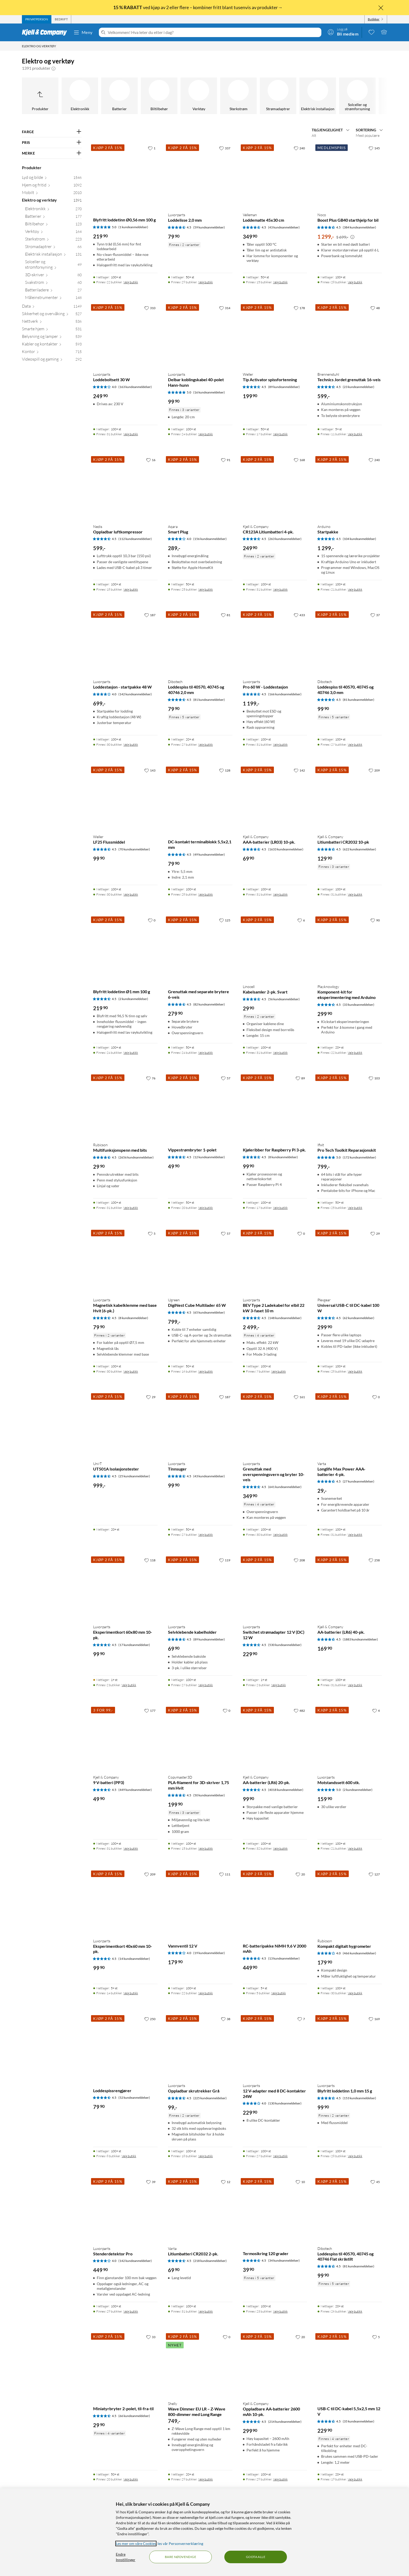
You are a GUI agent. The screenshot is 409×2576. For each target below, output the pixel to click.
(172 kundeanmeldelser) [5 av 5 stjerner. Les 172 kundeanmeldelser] (359, 1157)
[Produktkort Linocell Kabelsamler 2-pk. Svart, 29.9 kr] (275, 947)
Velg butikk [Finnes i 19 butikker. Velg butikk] (355, 2479)
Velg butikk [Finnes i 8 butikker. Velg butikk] (129, 2156)
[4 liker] (376, 1710)
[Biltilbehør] (159, 96)
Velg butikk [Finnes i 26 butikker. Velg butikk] (355, 2311)
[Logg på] (343, 32)
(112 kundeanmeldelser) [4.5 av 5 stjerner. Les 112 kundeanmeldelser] (135, 539)
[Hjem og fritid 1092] (52, 186)
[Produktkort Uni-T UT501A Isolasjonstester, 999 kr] (125, 1424)
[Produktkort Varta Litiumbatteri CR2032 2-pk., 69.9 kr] (200, 2209)
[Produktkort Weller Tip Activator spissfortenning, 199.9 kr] (275, 335)
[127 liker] (374, 1874)
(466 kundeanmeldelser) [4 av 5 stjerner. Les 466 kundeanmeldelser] (359, 1953)
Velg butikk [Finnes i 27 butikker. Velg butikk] (205, 744)
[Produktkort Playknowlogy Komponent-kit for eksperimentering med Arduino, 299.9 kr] (349, 947)
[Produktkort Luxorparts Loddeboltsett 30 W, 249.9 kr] (125, 335)
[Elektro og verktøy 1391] (52, 201)
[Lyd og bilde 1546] (52, 178)
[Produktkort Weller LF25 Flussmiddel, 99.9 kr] (125, 797)
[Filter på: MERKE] (52, 153)
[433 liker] (299, 615)
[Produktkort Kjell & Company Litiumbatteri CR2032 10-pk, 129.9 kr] (349, 797)
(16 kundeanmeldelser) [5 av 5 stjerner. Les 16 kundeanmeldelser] (209, 392)
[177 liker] (149, 1710)
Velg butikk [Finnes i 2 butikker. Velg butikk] (129, 1685)
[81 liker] (225, 615)
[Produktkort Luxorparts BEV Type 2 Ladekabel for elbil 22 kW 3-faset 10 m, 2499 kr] (275, 1261)
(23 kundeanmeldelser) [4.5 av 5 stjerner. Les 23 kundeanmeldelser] (358, 387)
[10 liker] (300, 2182)
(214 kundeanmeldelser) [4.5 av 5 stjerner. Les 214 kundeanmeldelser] (285, 2422)
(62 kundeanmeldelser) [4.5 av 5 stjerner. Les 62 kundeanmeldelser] (358, 1318)
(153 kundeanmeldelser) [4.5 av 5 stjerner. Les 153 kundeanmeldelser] (359, 2098)
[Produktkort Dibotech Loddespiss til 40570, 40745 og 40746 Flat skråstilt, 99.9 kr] (349, 2209)
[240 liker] (299, 148)
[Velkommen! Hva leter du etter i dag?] (213, 32)
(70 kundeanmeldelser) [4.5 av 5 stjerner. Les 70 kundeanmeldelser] (134, 849)
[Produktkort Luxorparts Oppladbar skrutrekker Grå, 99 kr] (200, 2046)
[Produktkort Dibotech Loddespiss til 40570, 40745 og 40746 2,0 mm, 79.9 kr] (200, 642)
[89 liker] (300, 1078)
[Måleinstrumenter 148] (53, 298)
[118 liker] (149, 1560)
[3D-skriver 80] (53, 276)
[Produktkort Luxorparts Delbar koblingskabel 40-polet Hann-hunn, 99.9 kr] (200, 335)
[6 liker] (301, 920)
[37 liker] (375, 615)
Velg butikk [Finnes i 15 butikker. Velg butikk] (280, 282)
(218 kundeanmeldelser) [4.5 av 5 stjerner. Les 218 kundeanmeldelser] (210, 2261)
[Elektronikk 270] (53, 210)
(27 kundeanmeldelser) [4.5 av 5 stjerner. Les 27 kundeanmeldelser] (358, 1481)
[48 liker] (375, 308)
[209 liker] (374, 770)
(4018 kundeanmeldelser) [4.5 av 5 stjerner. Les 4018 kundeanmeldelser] (285, 1790)
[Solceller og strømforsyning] (357, 96)
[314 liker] (224, 308)
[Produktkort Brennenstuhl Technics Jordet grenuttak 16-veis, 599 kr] (349, 335)
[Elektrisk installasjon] (318, 96)
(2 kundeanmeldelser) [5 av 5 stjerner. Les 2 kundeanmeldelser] (357, 1790)
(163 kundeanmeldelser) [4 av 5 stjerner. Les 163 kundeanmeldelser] (135, 387)
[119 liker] (224, 1560)
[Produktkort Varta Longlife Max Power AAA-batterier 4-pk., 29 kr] (349, 1424)
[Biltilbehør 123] (53, 225)
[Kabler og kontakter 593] (52, 345)
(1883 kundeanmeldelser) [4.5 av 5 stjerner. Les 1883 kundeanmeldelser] (360, 1639)
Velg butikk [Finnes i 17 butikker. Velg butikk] (280, 434)
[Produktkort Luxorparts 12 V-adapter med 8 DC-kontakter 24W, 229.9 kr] (275, 2046)
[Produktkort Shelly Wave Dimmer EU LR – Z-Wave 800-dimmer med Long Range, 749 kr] (200, 2364)
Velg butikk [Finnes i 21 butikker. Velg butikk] (355, 589)
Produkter (31, 167)
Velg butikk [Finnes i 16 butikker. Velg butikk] (205, 1371)
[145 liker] (374, 148)
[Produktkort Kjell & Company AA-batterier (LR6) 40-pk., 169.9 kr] (349, 1587)
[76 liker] (150, 1078)
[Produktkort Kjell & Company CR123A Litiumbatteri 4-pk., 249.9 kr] (275, 487)
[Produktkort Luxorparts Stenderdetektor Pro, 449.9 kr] (125, 2209)
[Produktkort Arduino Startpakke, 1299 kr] (349, 487)
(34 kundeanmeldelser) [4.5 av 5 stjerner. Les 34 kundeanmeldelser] (284, 2260)
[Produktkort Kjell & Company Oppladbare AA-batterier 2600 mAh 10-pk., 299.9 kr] (275, 2364)
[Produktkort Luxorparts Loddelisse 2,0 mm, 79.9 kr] (200, 175)
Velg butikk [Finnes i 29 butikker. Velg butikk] (205, 282)
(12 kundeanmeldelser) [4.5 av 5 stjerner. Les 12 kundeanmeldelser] (209, 1157)
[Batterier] (119, 96)
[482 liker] (299, 1710)
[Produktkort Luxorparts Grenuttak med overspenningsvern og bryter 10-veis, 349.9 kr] (275, 1424)
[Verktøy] (199, 96)
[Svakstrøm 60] (53, 283)
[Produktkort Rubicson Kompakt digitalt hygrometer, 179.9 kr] (349, 1901)
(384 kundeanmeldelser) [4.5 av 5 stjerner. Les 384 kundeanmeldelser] (359, 227)
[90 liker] (375, 920)
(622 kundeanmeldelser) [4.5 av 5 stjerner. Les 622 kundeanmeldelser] (359, 849)
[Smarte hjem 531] (52, 330)
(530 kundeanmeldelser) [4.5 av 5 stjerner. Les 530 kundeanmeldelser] (285, 1645)
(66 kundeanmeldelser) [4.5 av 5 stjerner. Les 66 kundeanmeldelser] (134, 2416)
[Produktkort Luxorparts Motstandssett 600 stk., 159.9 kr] (349, 1738)
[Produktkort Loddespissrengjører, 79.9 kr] (125, 2046)
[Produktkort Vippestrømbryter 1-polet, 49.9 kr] (200, 1105)
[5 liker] (151, 1233)
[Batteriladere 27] (53, 291)
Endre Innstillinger (125, 2557)
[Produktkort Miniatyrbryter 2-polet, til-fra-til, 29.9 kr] (125, 2364)
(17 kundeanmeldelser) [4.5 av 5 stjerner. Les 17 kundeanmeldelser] (134, 1645)
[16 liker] (150, 460)
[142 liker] (299, 770)
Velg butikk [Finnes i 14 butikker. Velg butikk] (130, 1993)
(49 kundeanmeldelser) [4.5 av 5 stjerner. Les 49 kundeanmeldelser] (209, 854)
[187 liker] (149, 615)
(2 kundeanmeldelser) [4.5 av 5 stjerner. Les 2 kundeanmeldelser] (133, 999)
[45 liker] (375, 2182)
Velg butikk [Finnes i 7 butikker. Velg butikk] (278, 1371)
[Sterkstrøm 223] (53, 240)
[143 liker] (149, 770)
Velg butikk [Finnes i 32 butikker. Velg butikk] (280, 1848)
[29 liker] (375, 1233)
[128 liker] (224, 770)
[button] (53, 68)
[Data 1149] (52, 307)
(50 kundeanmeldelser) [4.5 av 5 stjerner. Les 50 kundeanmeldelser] (209, 1795)
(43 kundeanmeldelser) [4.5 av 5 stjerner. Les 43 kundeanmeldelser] (284, 227)
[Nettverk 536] (52, 322)
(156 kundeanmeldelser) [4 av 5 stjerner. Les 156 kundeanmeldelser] (210, 539)
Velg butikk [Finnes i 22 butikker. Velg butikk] (130, 282)
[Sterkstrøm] (238, 96)
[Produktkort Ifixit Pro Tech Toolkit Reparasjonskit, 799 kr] (349, 1105)
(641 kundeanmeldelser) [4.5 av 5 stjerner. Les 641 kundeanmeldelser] (285, 1487)
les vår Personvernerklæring (180, 2543)
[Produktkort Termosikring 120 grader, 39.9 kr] (275, 2209)
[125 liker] (224, 920)
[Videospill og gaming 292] (52, 360)
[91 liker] (225, 460)
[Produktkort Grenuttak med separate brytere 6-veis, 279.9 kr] (200, 947)
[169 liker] (374, 2019)
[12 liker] (225, 2182)
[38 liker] (225, 2019)
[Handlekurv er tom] (384, 32)
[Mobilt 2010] (52, 193)
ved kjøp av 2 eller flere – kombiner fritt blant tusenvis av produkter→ (198, 7)
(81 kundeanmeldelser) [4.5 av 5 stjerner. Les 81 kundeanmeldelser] (209, 700)
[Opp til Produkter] (40, 96)
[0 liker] (151, 920)
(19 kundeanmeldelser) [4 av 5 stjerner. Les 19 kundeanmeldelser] (209, 1953)
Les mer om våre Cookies (136, 2543)
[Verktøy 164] (53, 232)
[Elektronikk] (80, 96)
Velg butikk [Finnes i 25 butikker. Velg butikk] (205, 589)
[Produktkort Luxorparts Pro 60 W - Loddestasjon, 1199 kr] (275, 642)
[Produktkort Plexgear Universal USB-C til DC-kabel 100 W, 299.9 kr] (349, 1261)
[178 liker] (299, 308)
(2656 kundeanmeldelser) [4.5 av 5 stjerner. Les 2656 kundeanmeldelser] (136, 1157)
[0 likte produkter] (371, 32)
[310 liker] (149, 308)
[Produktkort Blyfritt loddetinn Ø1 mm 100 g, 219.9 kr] (125, 947)
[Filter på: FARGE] (52, 132)
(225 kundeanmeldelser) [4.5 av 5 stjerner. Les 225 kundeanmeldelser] (210, 2098)
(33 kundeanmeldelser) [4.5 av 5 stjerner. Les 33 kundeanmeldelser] (358, 1005)
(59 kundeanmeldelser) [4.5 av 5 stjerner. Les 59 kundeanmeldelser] (209, 227)
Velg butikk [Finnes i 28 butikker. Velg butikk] (355, 282)
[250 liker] (149, 2019)
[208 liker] (299, 1560)
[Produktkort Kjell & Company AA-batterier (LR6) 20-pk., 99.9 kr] (275, 1738)
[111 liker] (224, 1874)
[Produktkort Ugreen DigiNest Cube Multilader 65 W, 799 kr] (200, 1261)
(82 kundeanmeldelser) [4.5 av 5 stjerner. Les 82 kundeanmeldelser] (209, 1004)
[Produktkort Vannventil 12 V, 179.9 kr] (200, 1901)
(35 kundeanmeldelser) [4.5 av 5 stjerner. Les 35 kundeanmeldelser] (358, 2421)
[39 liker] (150, 2182)
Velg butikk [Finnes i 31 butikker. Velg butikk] (130, 434)
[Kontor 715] (52, 352)
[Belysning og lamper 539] (52, 337)
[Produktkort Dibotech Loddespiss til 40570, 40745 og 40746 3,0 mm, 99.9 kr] (349, 642)
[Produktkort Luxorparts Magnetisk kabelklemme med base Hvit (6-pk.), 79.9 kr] (125, 1261)
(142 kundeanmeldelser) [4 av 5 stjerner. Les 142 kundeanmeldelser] (135, 694)
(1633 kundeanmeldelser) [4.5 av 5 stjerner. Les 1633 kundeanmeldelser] (285, 849)
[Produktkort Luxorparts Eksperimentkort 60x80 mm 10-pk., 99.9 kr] (125, 1587)
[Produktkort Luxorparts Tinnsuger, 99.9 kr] (200, 1424)
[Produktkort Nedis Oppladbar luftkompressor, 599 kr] (125, 487)
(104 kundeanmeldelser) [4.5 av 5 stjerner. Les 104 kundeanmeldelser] (359, 539)
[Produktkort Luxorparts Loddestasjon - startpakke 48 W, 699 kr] (125, 642)
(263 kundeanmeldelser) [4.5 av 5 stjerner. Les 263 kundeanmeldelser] (285, 539)
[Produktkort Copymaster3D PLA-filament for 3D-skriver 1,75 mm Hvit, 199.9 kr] (200, 1738)
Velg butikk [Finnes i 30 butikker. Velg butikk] (130, 744)
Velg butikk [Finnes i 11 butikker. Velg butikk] (355, 434)
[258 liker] (374, 1560)
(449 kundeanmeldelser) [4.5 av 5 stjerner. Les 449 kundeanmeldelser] (135, 1790)
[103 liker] (374, 1078)
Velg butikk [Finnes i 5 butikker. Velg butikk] (278, 1993)
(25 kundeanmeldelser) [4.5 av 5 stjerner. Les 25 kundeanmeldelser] (134, 1476)
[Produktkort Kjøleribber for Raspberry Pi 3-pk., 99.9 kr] (275, 1105)
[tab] (36, 19)
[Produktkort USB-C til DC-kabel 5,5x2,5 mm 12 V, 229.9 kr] (349, 2364)
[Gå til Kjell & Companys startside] (46, 32)
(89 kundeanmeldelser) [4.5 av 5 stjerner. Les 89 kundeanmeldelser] (284, 387)
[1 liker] (151, 148)
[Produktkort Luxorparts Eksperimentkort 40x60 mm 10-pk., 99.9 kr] (125, 1901)
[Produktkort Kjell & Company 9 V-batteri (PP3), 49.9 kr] (125, 1738)
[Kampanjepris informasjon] (352, 237)
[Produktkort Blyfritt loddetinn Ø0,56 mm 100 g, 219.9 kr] (125, 175)
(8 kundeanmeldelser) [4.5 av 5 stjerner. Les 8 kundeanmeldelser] (283, 1157)
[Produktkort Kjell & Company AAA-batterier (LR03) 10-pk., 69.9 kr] (275, 797)
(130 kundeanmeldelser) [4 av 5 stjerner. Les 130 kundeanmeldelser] (285, 2103)
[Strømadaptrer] (278, 96)
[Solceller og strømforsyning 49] (53, 265)
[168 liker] (299, 460)
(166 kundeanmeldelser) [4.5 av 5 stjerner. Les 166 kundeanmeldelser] (285, 694)
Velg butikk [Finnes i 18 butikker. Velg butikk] (130, 589)
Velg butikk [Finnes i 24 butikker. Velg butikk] (205, 434)
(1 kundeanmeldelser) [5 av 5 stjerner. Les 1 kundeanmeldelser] (133, 227)
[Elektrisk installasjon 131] (53, 255)
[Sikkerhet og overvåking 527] (52, 315)
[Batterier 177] (53, 217)
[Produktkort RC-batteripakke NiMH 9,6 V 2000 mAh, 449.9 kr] (275, 1901)
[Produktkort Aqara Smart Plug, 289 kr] (200, 487)
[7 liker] (301, 2019)
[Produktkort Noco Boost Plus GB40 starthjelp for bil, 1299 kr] (349, 175)
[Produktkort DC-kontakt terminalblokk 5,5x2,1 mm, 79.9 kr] (200, 797)
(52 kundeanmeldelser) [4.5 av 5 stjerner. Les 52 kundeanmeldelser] (134, 2097)
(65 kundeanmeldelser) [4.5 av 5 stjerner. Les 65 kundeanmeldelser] (209, 1312)
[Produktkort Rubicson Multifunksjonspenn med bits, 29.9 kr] (125, 1105)
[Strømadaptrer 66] (53, 247)
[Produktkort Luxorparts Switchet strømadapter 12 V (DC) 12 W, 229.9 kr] (275, 1587)
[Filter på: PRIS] (52, 142)
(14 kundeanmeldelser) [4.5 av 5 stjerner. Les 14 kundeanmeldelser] (134, 1959)
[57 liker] (225, 1078)
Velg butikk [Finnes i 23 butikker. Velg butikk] (280, 2311)
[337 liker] (224, 148)
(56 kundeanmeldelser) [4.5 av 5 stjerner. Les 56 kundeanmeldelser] (284, 999)
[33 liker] (150, 2337)
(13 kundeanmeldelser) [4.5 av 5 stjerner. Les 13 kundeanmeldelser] (284, 1958)
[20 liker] (300, 1874)
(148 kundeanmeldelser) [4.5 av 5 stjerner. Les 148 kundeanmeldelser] (285, 1318)
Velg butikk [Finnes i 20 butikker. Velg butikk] (205, 1208)
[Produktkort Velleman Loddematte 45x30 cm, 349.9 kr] (275, 175)
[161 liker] (299, 1397)
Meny (83, 32)
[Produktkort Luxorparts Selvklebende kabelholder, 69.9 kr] (200, 1587)
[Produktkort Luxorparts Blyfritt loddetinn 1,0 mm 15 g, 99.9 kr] (349, 2046)
